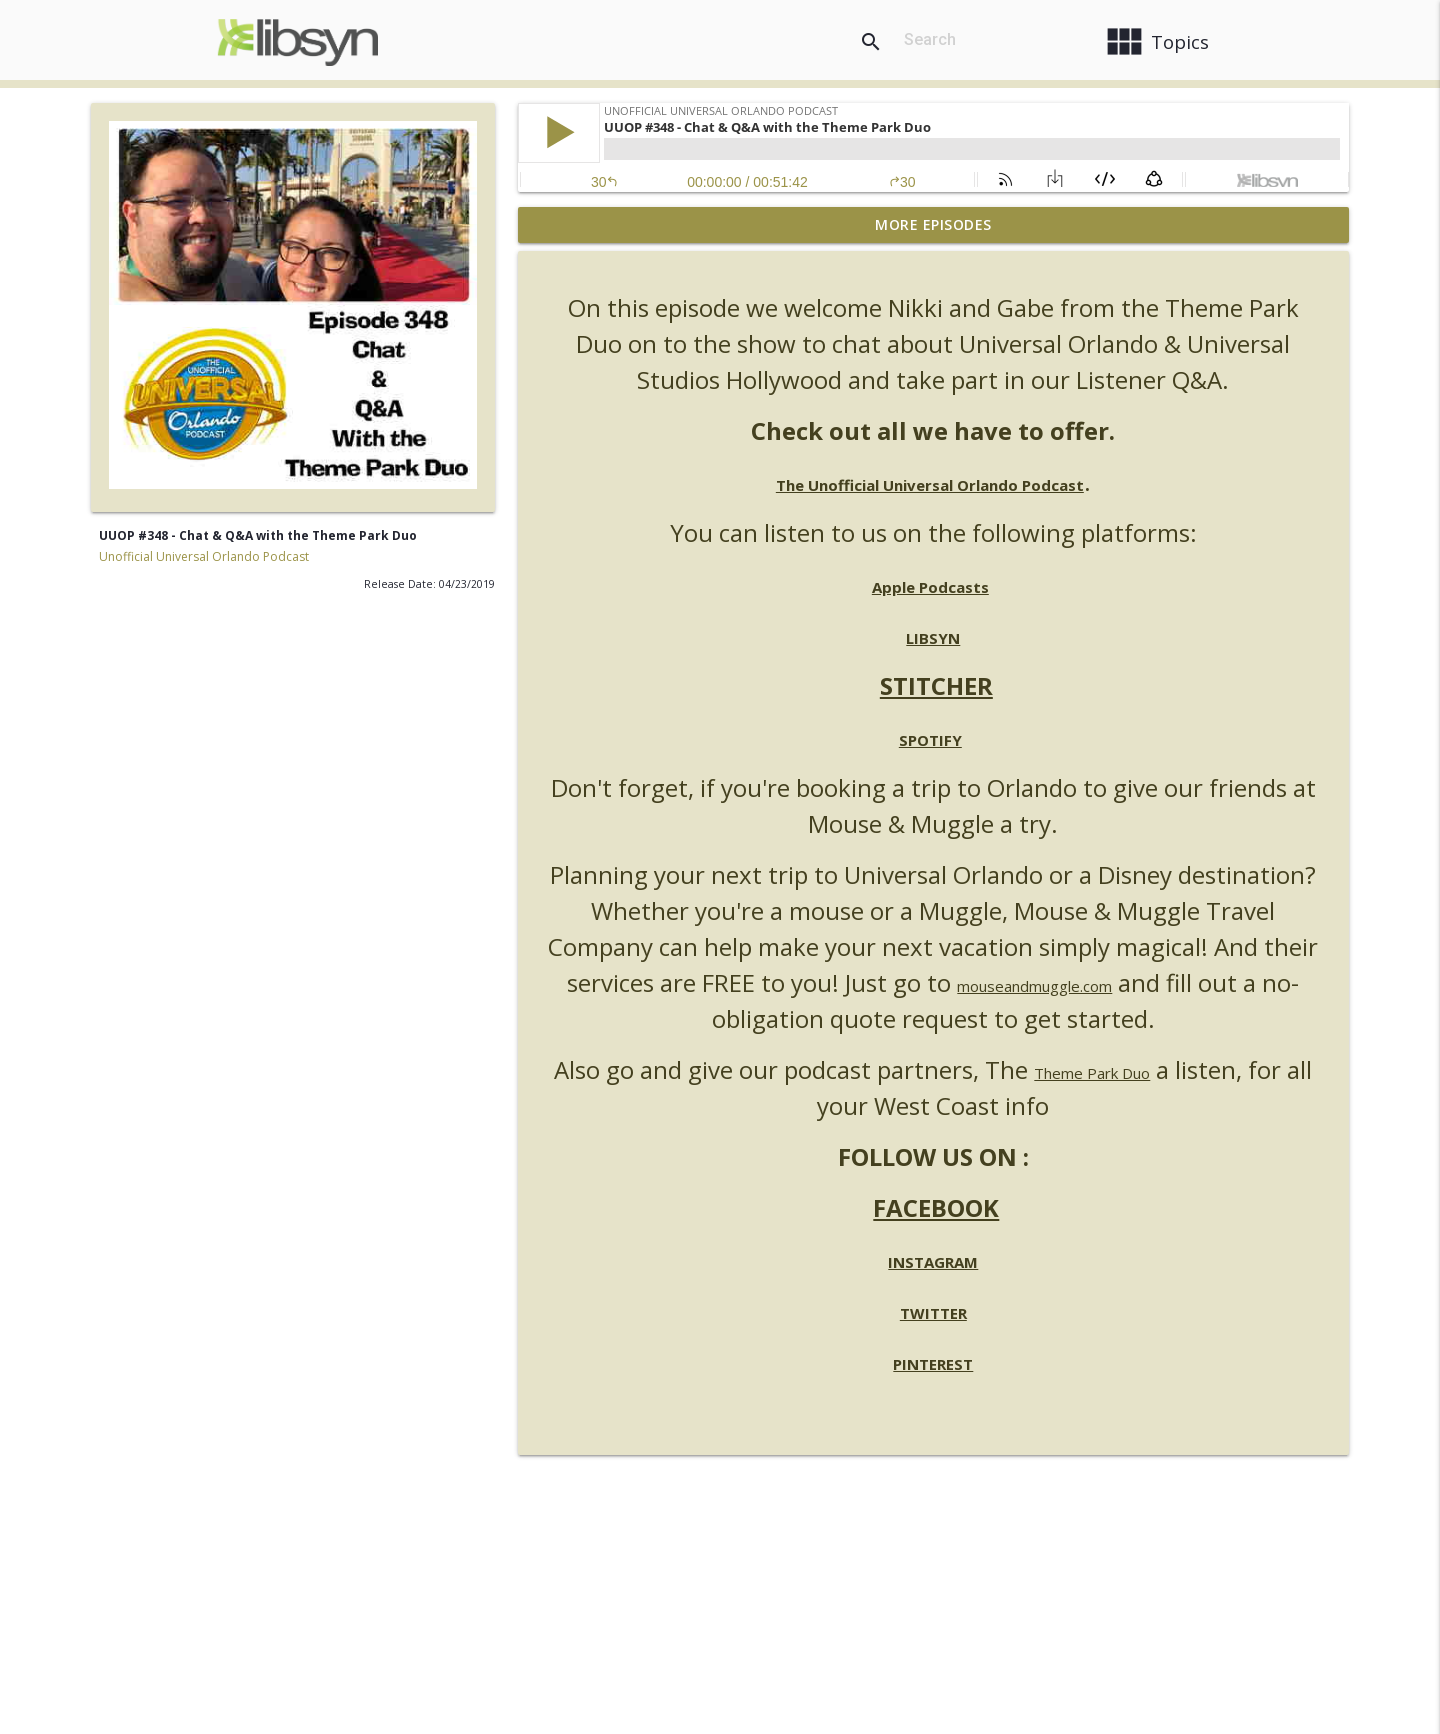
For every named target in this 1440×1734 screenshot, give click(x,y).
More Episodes (933, 224)
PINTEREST (933, 1364)
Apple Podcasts (930, 587)
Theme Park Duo (1092, 1073)
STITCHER (936, 685)
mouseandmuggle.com (1034, 986)
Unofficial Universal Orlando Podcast (204, 556)
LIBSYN (933, 638)
